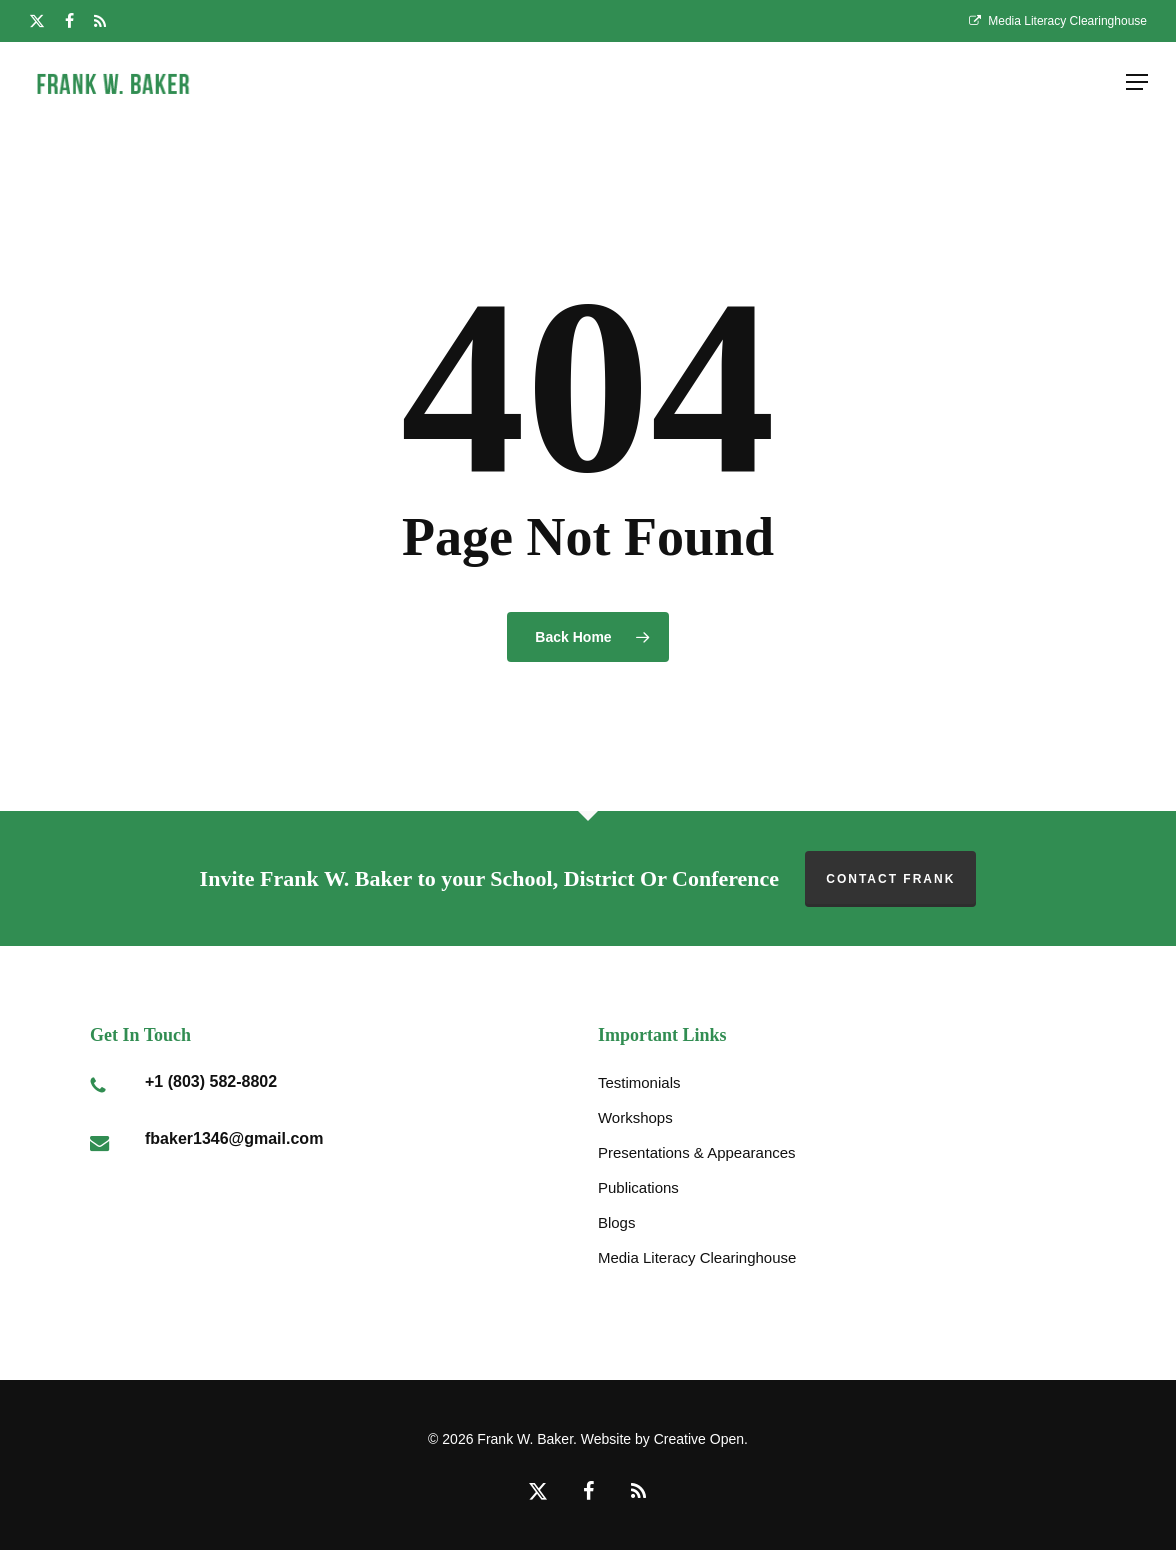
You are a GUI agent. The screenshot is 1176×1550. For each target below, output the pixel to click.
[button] (1137, 82)
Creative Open (699, 1439)
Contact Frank (890, 879)
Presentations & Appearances (697, 1152)
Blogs (617, 1222)
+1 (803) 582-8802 (211, 1081)
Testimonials (639, 1082)
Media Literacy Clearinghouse (697, 1257)
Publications (638, 1187)
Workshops (635, 1117)
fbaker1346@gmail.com (234, 1138)
